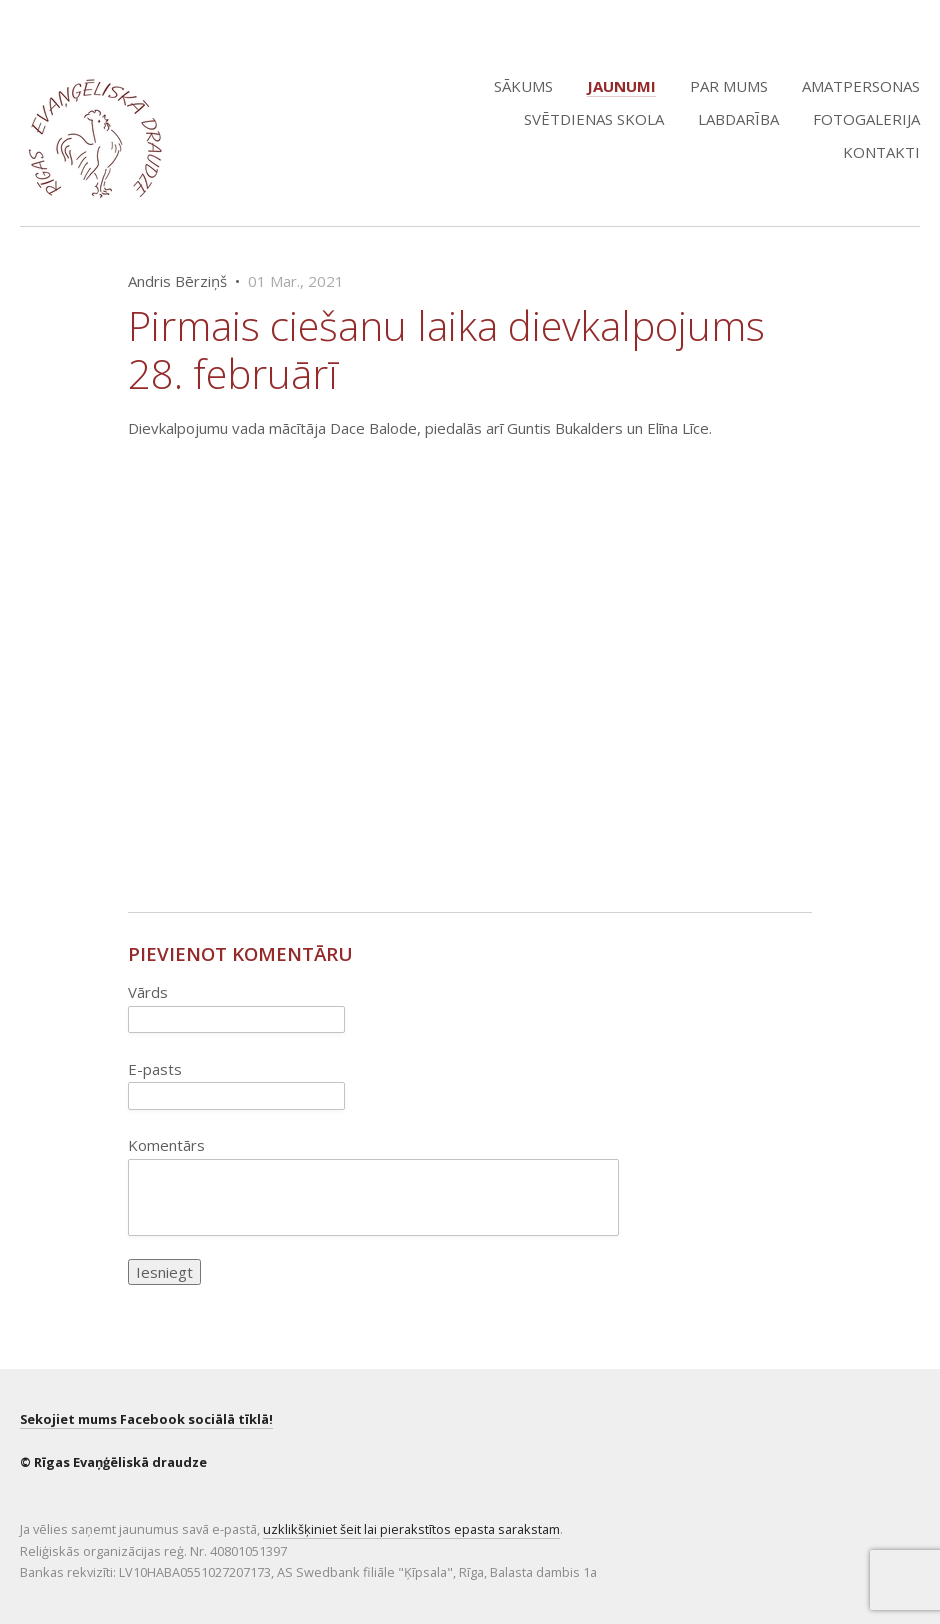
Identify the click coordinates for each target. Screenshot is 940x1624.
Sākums (523, 86)
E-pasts (155, 1069)
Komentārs (166, 1145)
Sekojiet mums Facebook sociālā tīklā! (146, 1419)
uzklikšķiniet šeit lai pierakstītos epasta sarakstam (411, 1529)
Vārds (148, 992)
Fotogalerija (866, 119)
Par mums (729, 86)
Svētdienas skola (594, 119)
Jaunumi (621, 86)
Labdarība (738, 119)
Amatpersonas (861, 86)
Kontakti (881, 152)
